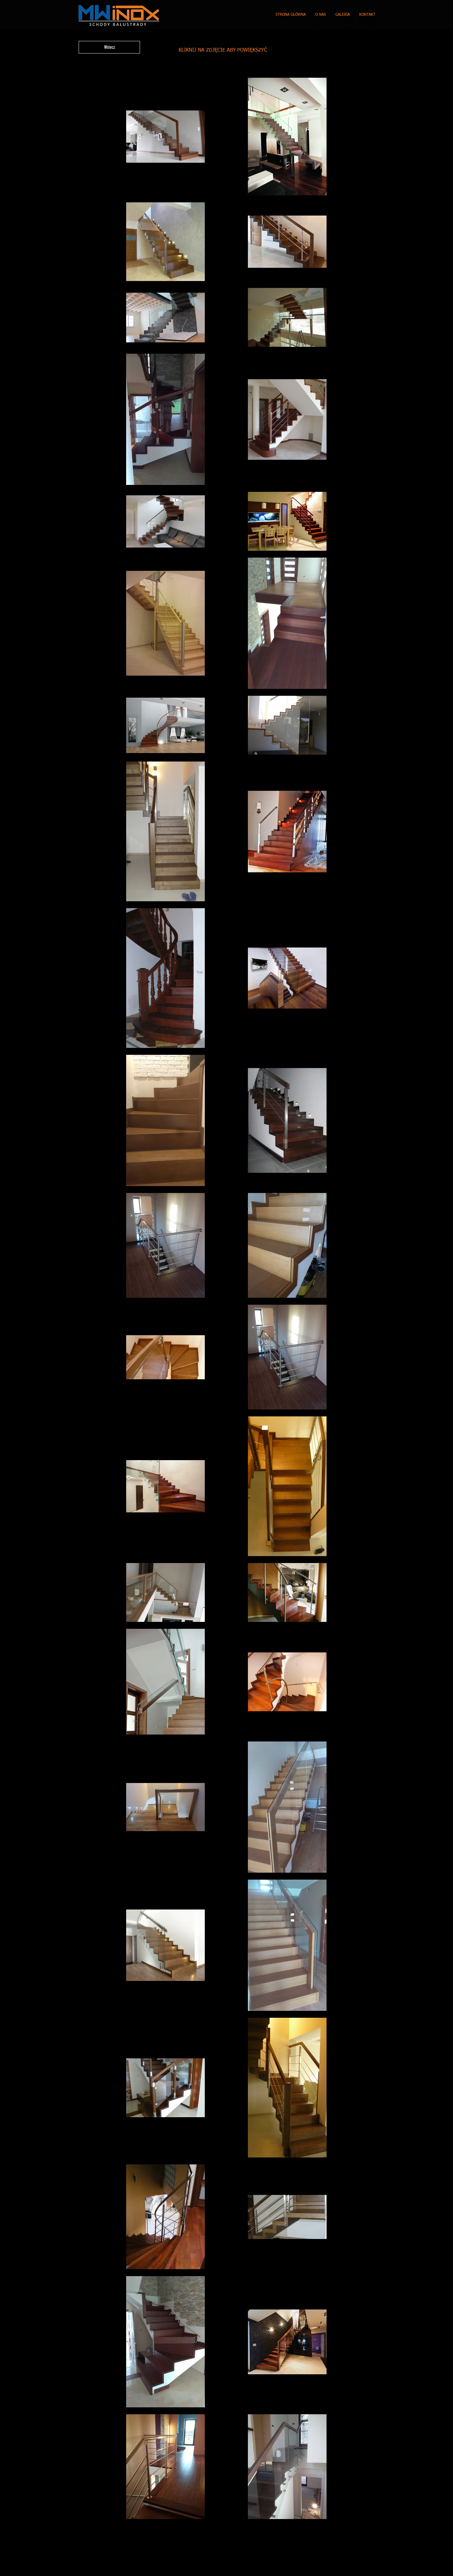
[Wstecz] (109, 47)
